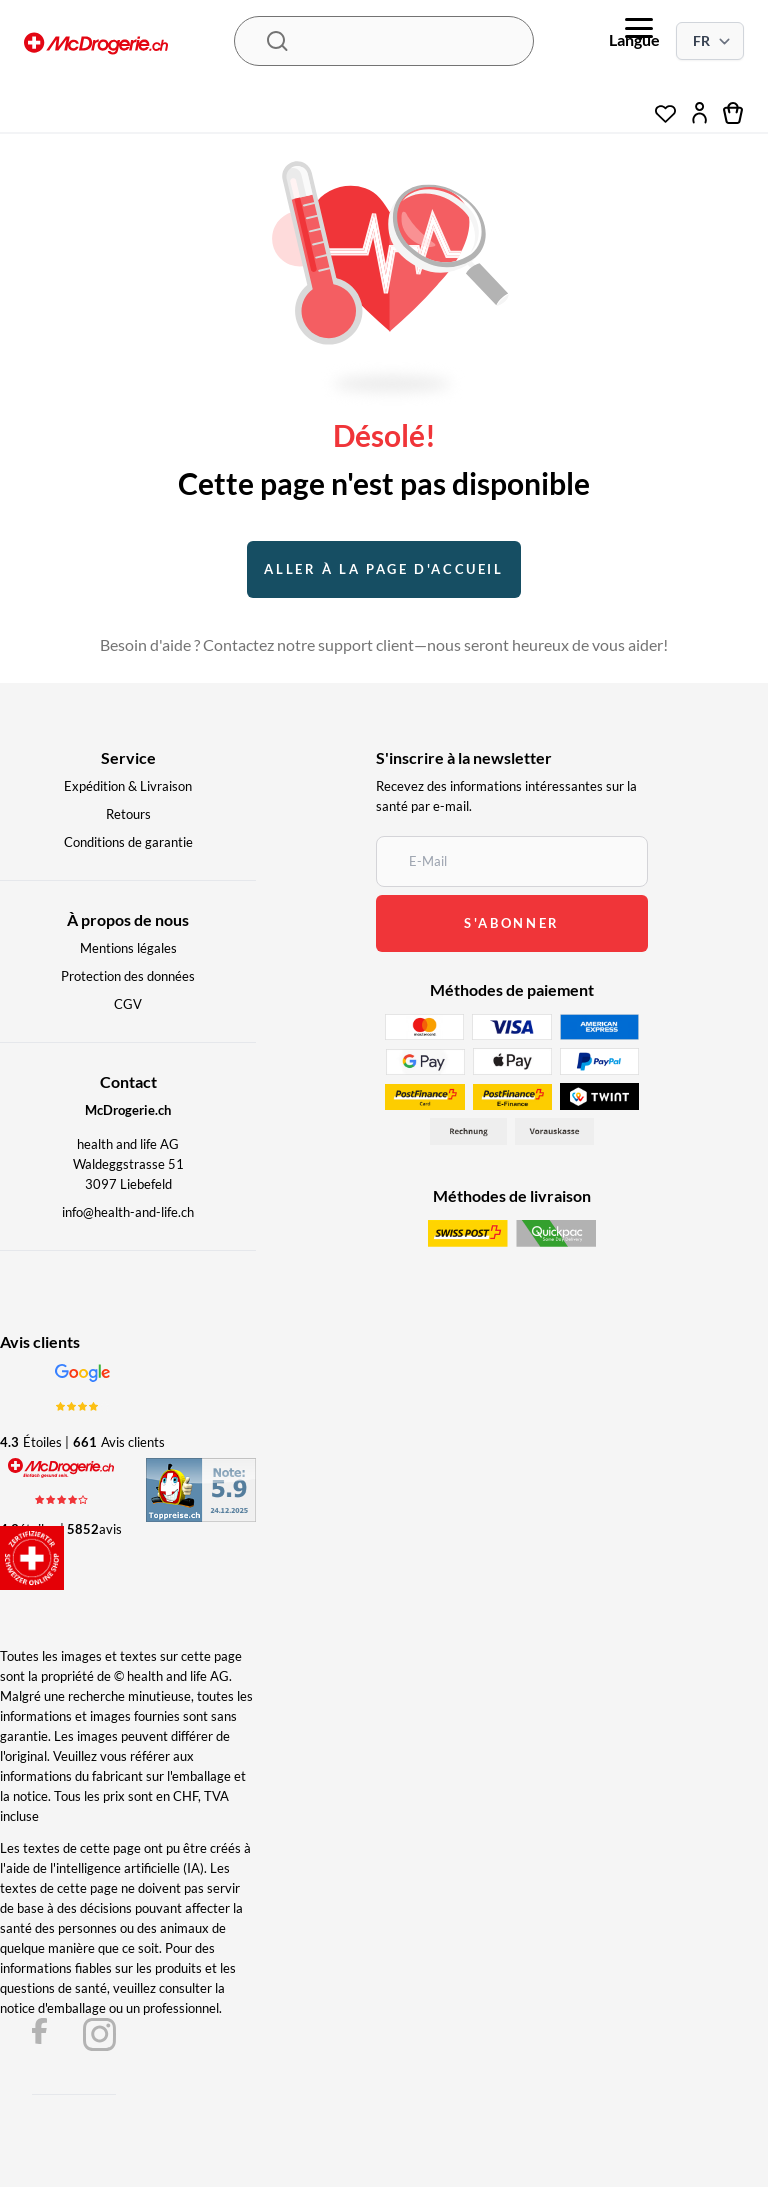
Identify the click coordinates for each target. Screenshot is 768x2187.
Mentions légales (128, 948)
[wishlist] (665, 108)
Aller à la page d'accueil (383, 569)
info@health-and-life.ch (128, 1212)
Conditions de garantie (128, 842)
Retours (128, 814)
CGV (128, 1004)
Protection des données (128, 976)
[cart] (733, 113)
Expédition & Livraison (128, 786)
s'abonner (511, 923)
